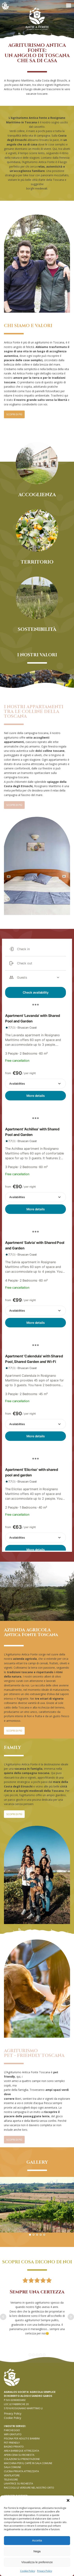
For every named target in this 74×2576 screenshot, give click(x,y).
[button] (68, 2500)
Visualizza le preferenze (37, 2562)
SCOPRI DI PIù (14, 414)
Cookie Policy (27, 2571)
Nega (37, 2551)
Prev (5, 2207)
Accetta (37, 2540)
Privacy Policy (44, 2571)
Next (69, 2207)
